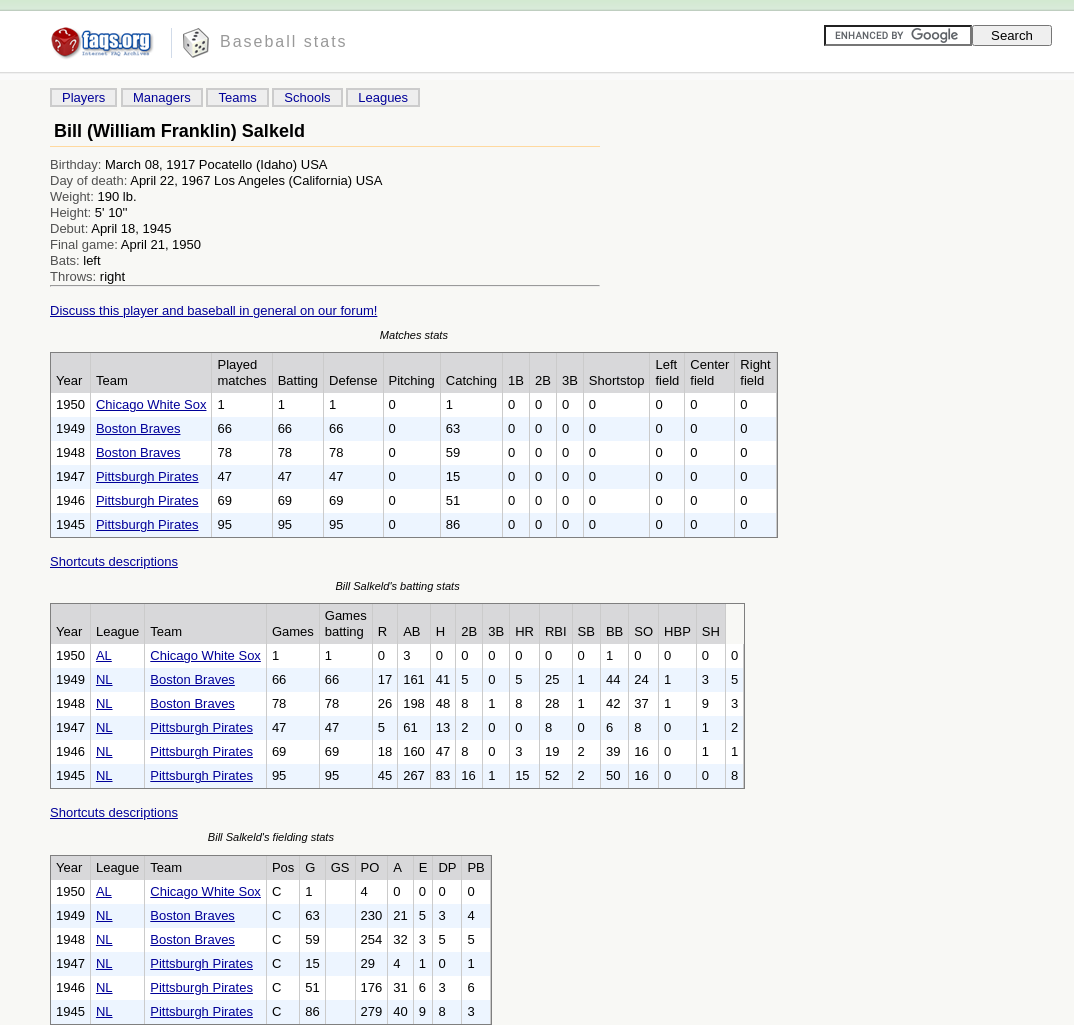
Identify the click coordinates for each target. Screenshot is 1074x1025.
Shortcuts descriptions (114, 561)
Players (83, 97)
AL (104, 655)
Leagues (383, 97)
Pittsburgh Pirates (147, 476)
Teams (237, 97)
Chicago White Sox (151, 404)
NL (104, 679)
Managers (162, 97)
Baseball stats (284, 41)
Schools (307, 97)
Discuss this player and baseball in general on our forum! (213, 310)
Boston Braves (138, 428)
